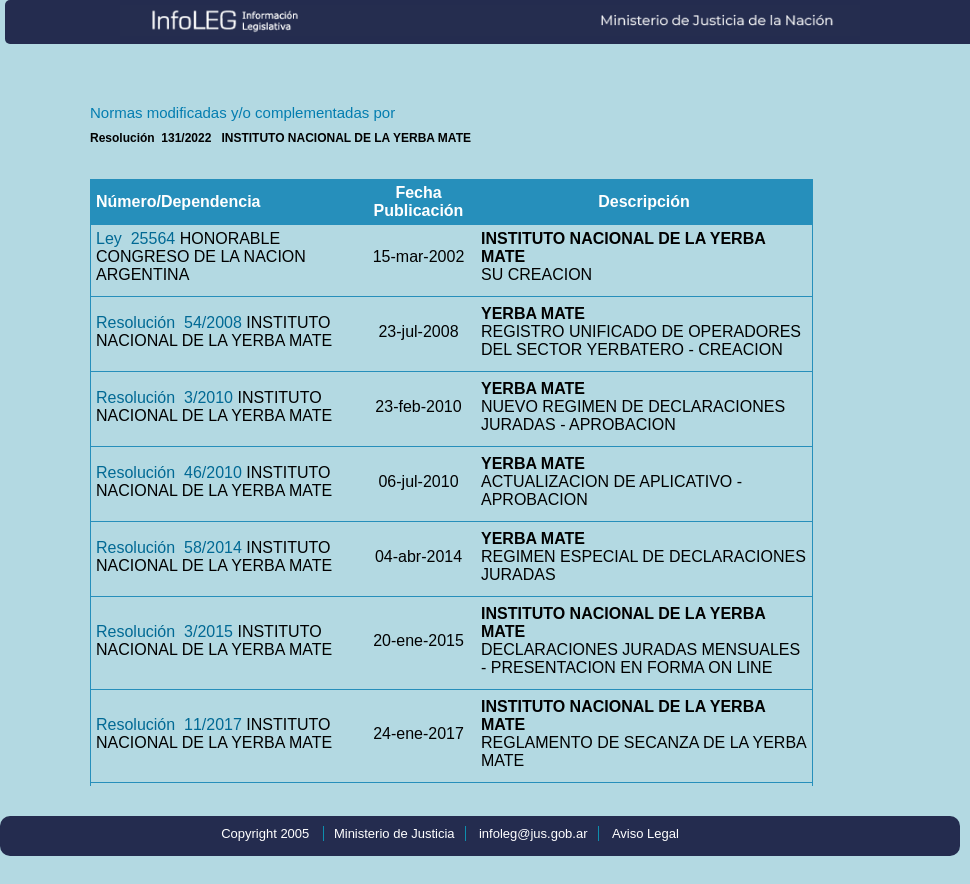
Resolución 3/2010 (164, 397)
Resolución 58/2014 (169, 547)
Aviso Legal (645, 833)
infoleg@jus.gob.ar (533, 833)
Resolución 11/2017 (169, 724)
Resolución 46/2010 (169, 472)
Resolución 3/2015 (164, 631)
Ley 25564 (135, 238)
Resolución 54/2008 (169, 322)
